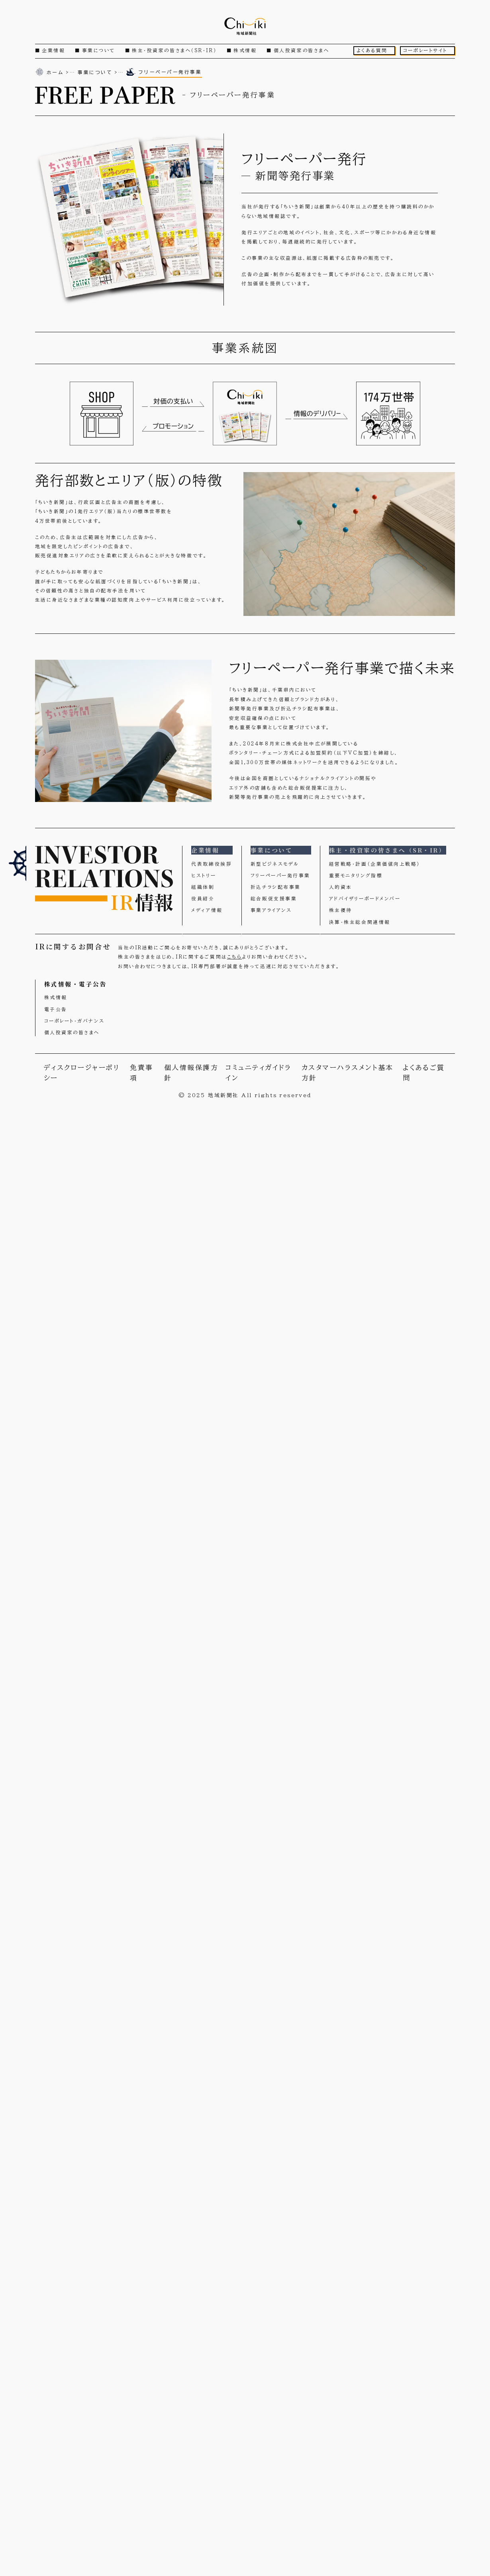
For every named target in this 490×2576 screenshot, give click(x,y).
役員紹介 (202, 898)
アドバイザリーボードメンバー (365, 898)
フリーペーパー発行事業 (280, 875)
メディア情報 (206, 910)
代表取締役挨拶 (211, 864)
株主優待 (340, 910)
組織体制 (202, 887)
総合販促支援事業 (274, 898)
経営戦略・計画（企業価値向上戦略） (374, 864)
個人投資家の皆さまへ (301, 50)
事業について (98, 50)
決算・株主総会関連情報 (359, 922)
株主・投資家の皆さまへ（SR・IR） (174, 50)
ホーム (55, 72)
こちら (234, 957)
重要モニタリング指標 (356, 875)
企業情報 (53, 50)
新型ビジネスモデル (275, 864)
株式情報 (245, 50)
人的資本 (340, 887)
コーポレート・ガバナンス (74, 1021)
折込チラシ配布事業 (276, 887)
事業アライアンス (271, 910)
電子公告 (55, 1009)
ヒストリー (203, 875)
